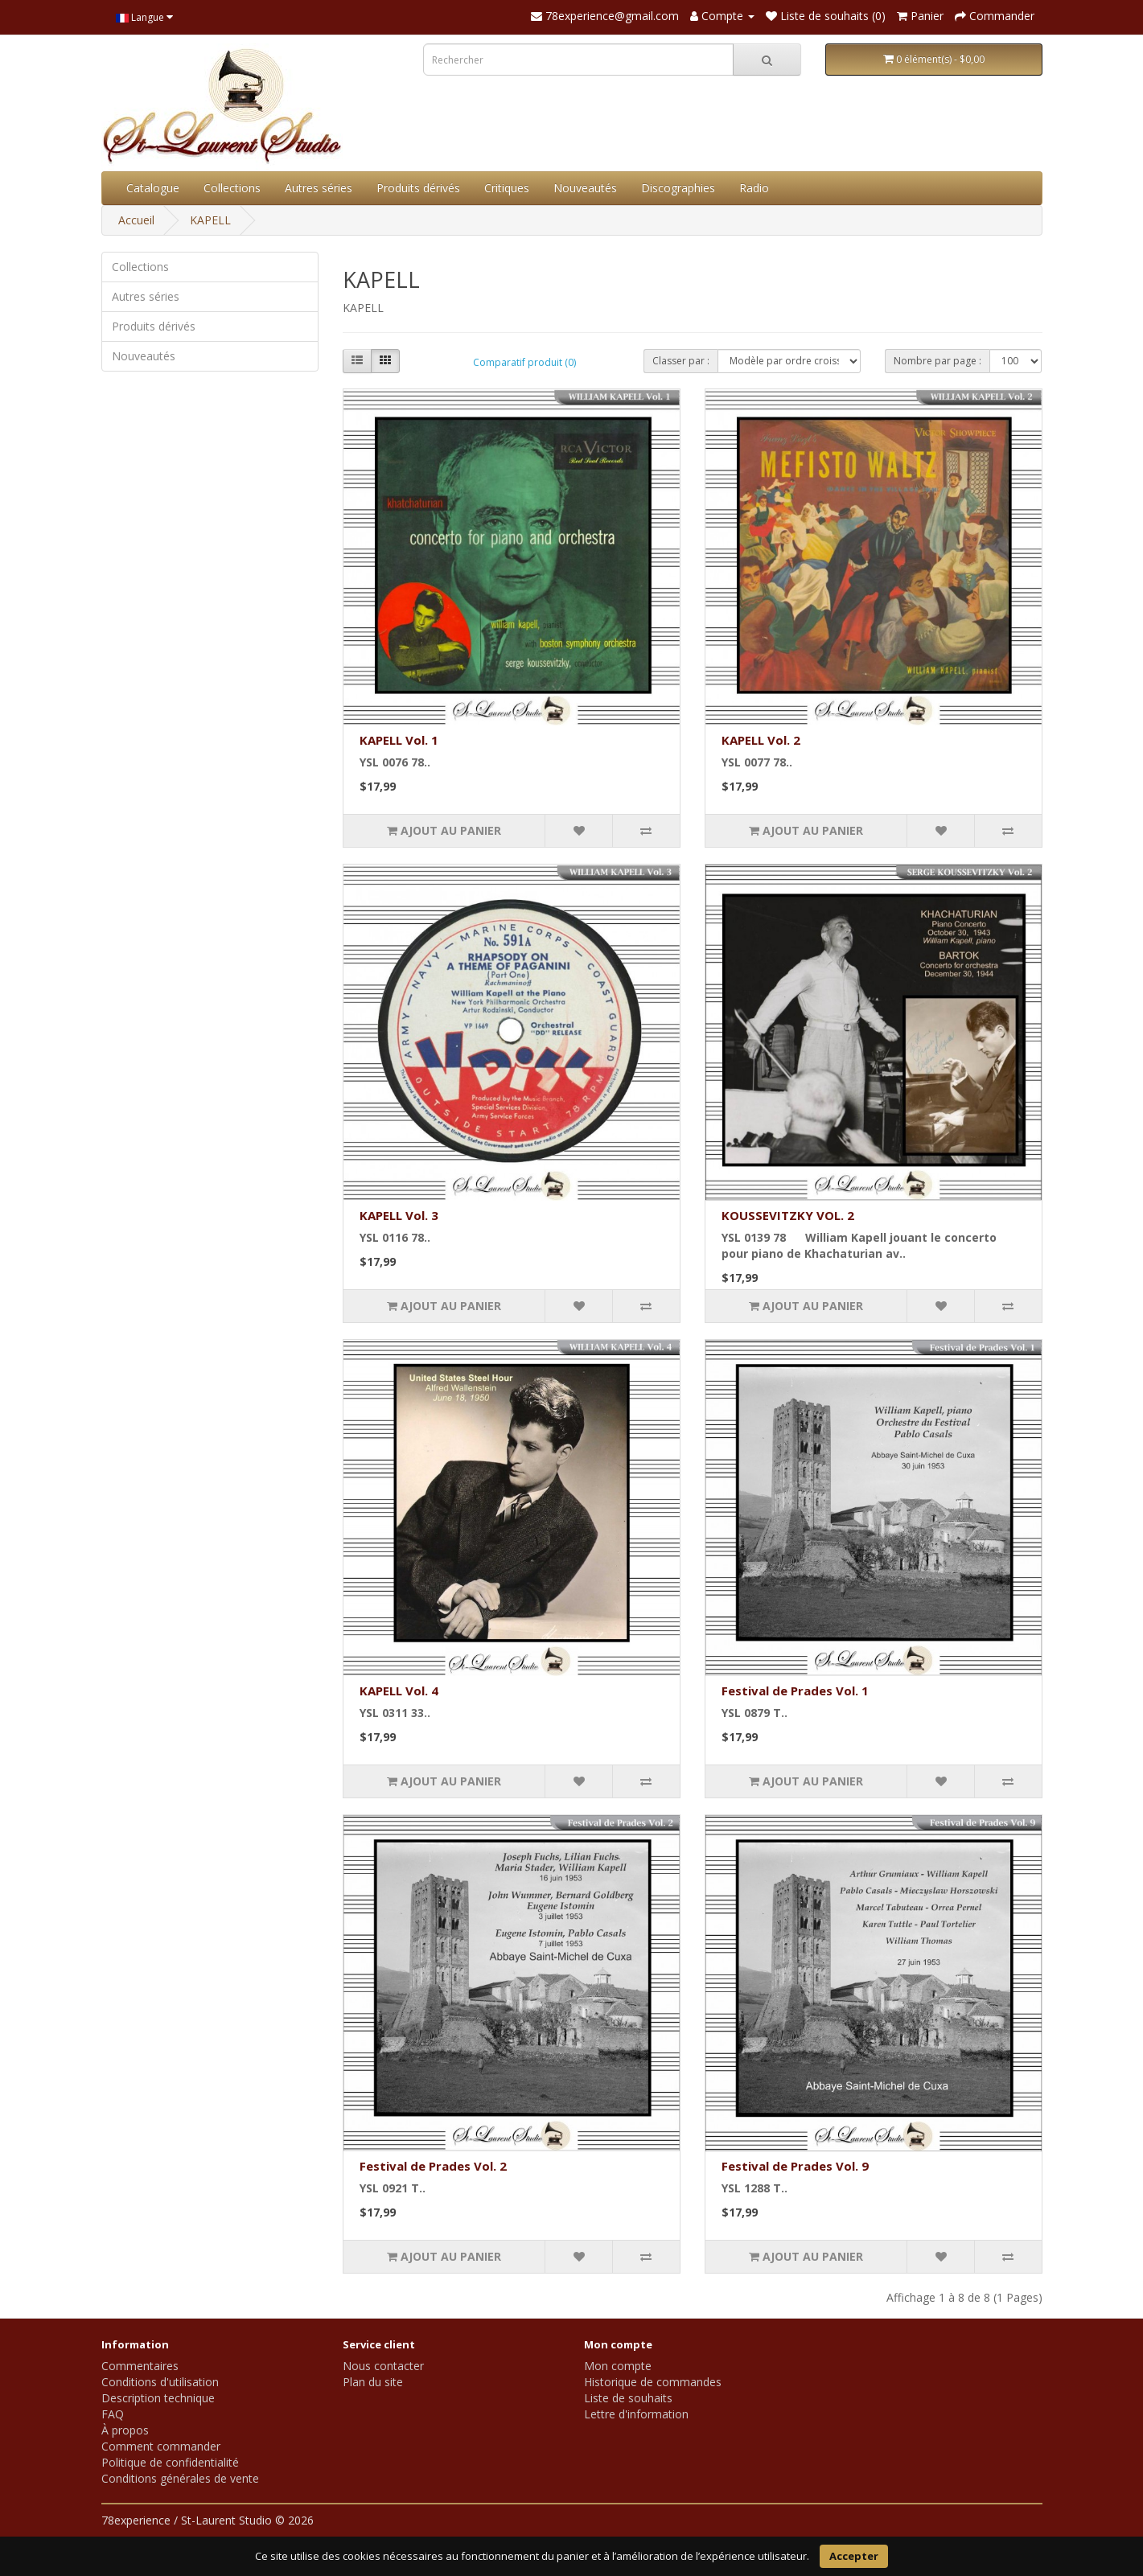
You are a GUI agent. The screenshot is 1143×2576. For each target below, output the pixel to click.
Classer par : (680, 361)
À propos (125, 2430)
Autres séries (318, 187)
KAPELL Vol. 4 (399, 1690)
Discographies (678, 187)
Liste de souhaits (628, 2397)
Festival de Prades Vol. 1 (795, 1690)
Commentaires (140, 2365)
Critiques (506, 187)
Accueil (136, 220)
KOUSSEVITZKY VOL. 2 (788, 1215)
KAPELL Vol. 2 (761, 740)
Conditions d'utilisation (160, 2381)
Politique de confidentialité (170, 2462)
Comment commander (160, 2446)
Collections (232, 187)
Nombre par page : (937, 361)
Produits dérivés (418, 187)
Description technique (158, 2397)
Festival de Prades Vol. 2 (433, 2166)
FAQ (112, 2414)
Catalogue (152, 187)
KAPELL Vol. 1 (399, 740)
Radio (754, 187)
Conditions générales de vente (180, 2478)
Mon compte (618, 2365)
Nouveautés (585, 187)
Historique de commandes (653, 2381)
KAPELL (210, 220)
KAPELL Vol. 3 (399, 1215)
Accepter (853, 2556)
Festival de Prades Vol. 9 (795, 2166)
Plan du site (373, 2381)
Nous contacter (383, 2365)
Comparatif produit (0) (524, 362)
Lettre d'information (636, 2414)
